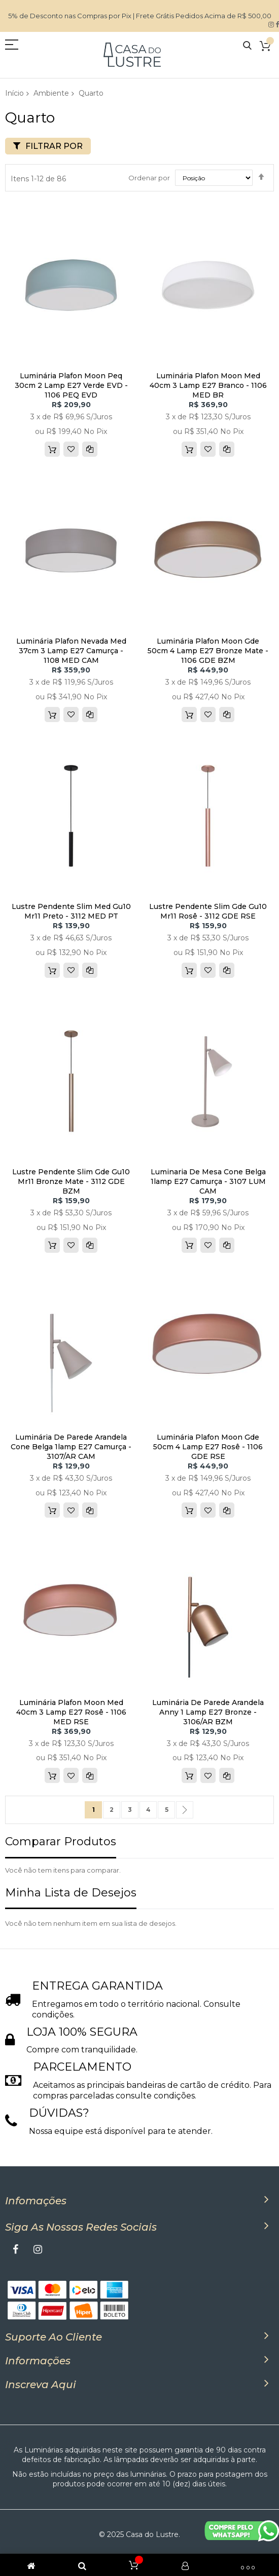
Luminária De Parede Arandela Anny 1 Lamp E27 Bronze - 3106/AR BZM (208, 1712)
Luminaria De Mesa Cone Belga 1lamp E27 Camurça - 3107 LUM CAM (208, 1181)
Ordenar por (149, 178)
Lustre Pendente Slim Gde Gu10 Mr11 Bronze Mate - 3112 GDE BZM (71, 1181)
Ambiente (51, 93)
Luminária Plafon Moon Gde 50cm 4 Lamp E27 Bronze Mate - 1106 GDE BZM (208, 651)
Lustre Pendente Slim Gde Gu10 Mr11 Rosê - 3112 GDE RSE (208, 911)
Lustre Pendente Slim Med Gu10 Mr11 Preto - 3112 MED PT (71, 911)
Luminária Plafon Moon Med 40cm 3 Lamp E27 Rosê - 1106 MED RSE (71, 1712)
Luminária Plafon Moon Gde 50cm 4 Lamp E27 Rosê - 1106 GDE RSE (208, 1447)
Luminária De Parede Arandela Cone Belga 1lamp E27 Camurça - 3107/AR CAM (71, 1447)
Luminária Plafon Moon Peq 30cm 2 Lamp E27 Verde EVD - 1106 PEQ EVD (71, 385)
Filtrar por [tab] (54, 146)
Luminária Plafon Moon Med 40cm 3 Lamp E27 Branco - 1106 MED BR (208, 385)
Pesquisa (247, 46)
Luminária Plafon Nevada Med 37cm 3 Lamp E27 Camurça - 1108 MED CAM (71, 651)
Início (14, 93)
